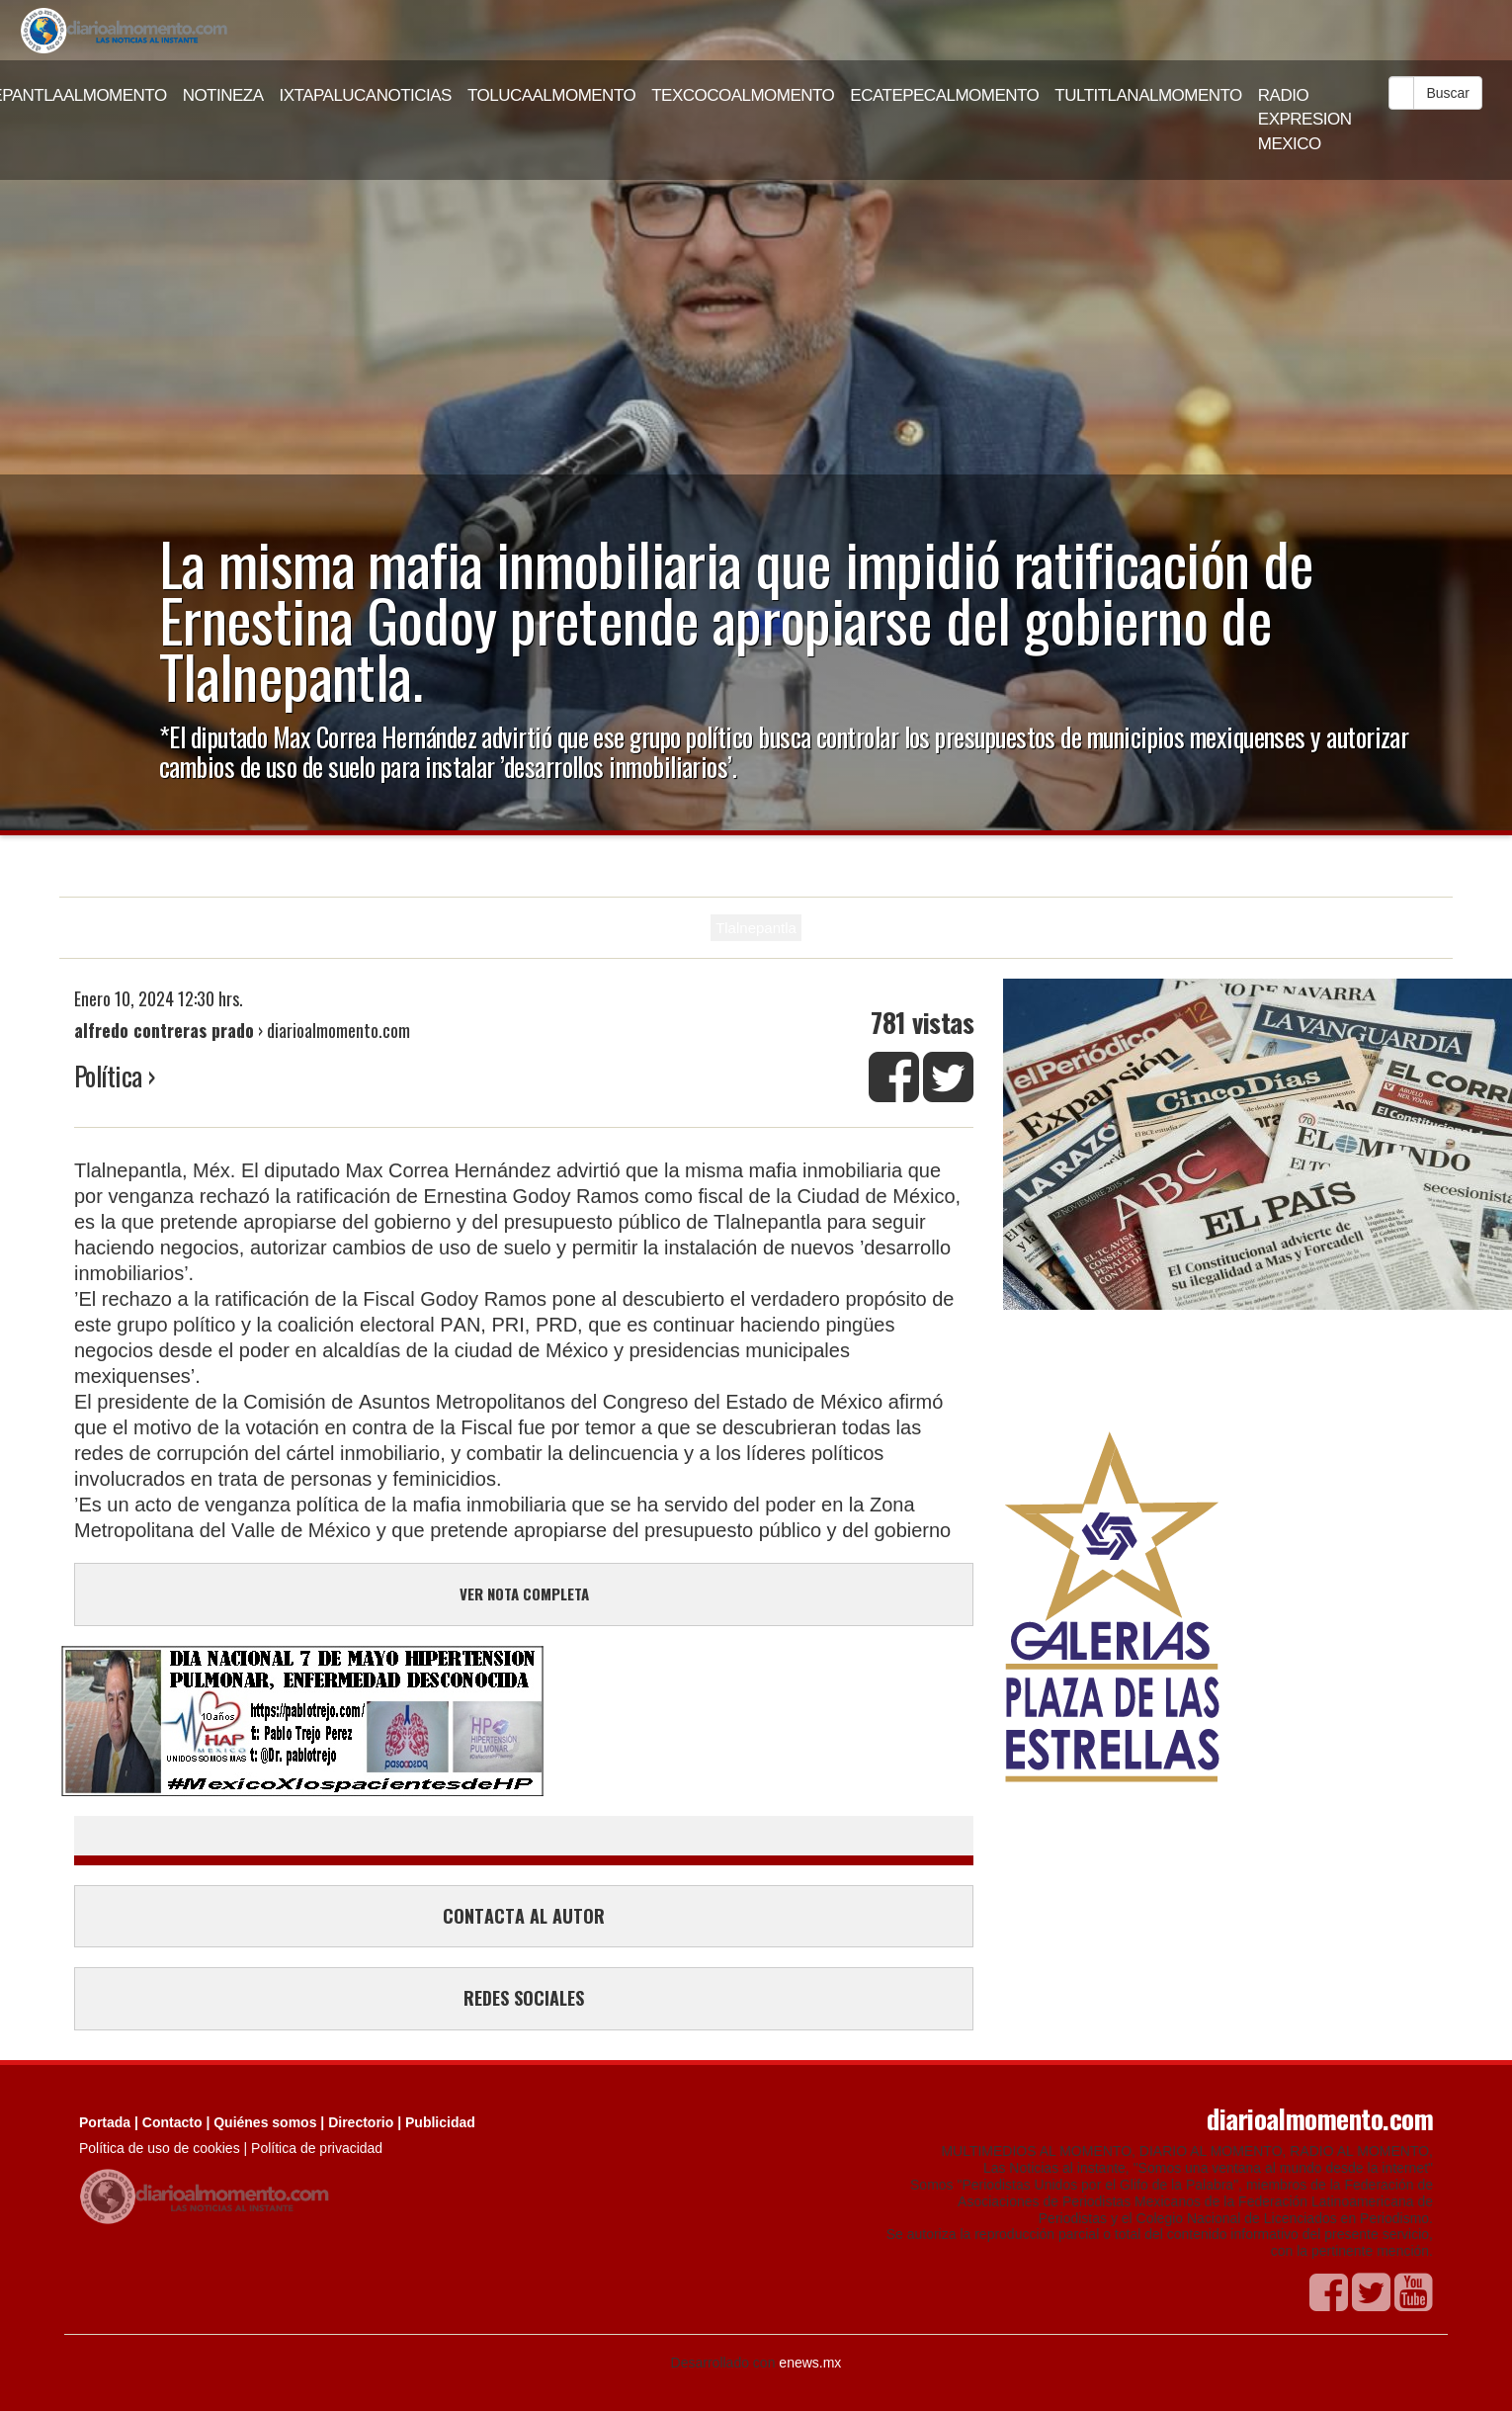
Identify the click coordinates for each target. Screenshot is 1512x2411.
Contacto (172, 2122)
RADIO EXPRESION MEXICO (1305, 119)
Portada (104, 2122)
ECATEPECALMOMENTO (944, 95)
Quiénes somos (264, 2122)
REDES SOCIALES (523, 1998)
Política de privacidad (316, 2148)
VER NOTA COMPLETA (524, 1593)
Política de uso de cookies (159, 2148)
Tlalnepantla (756, 927)
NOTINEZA (223, 95)
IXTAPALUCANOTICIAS (366, 95)
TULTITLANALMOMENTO (1148, 95)
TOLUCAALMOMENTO (551, 95)
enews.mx (810, 2362)
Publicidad (440, 2122)
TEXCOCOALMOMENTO (742, 95)
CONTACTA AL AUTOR (524, 1916)
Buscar (1448, 93)
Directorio (360, 2122)
